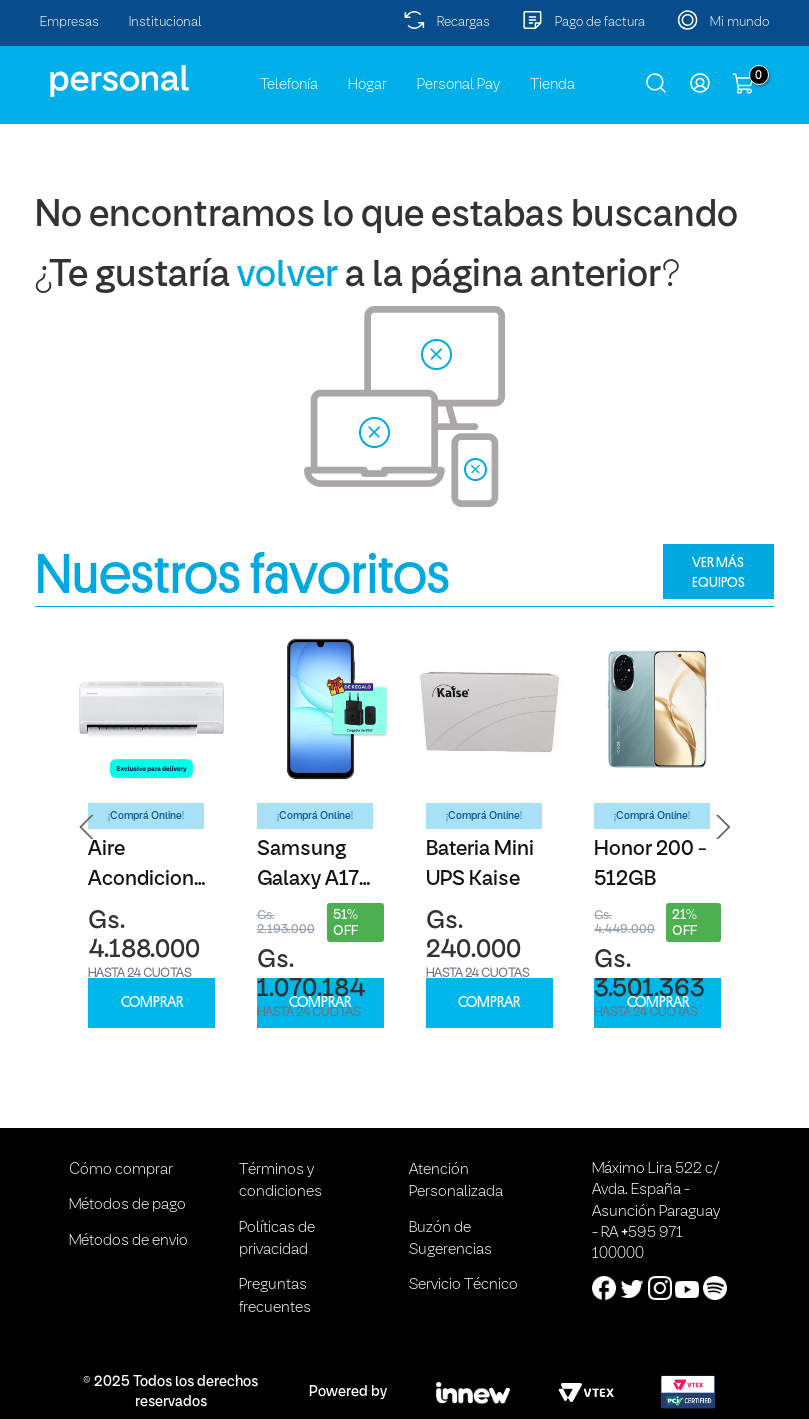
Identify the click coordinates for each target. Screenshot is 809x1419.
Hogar (367, 85)
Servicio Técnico (463, 1285)
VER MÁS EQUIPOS (718, 572)
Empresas (69, 22)
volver (287, 276)
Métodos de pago (127, 1205)
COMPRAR (152, 1002)
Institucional (165, 22)
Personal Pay (458, 85)
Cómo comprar (121, 1170)
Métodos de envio (128, 1241)
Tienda (552, 85)
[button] (87, 827)
